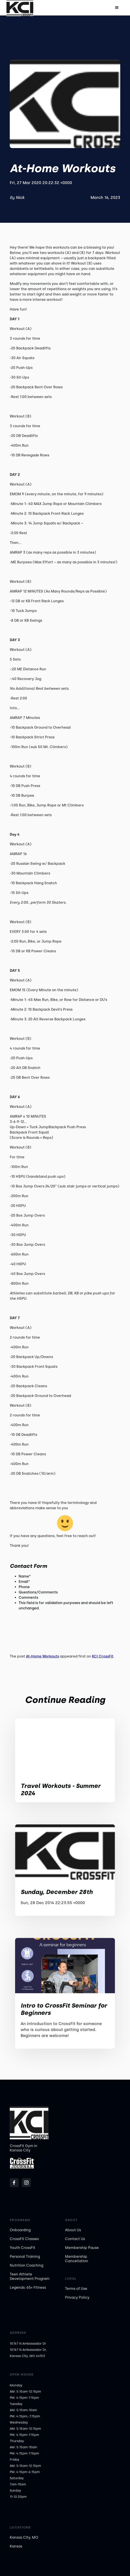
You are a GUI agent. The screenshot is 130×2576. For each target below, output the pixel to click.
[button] (117, 7)
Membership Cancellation (76, 2258)
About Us (73, 2230)
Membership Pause (82, 2248)
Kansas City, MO (24, 2537)
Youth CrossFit (22, 2248)
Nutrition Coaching (26, 2265)
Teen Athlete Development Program (29, 2276)
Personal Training (25, 2256)
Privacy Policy (77, 2297)
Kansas (16, 2546)
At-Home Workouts (42, 1656)
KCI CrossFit (102, 1656)
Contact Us (75, 2239)
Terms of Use (76, 2288)
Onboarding (20, 2230)
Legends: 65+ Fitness (28, 2287)
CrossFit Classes (24, 2239)
